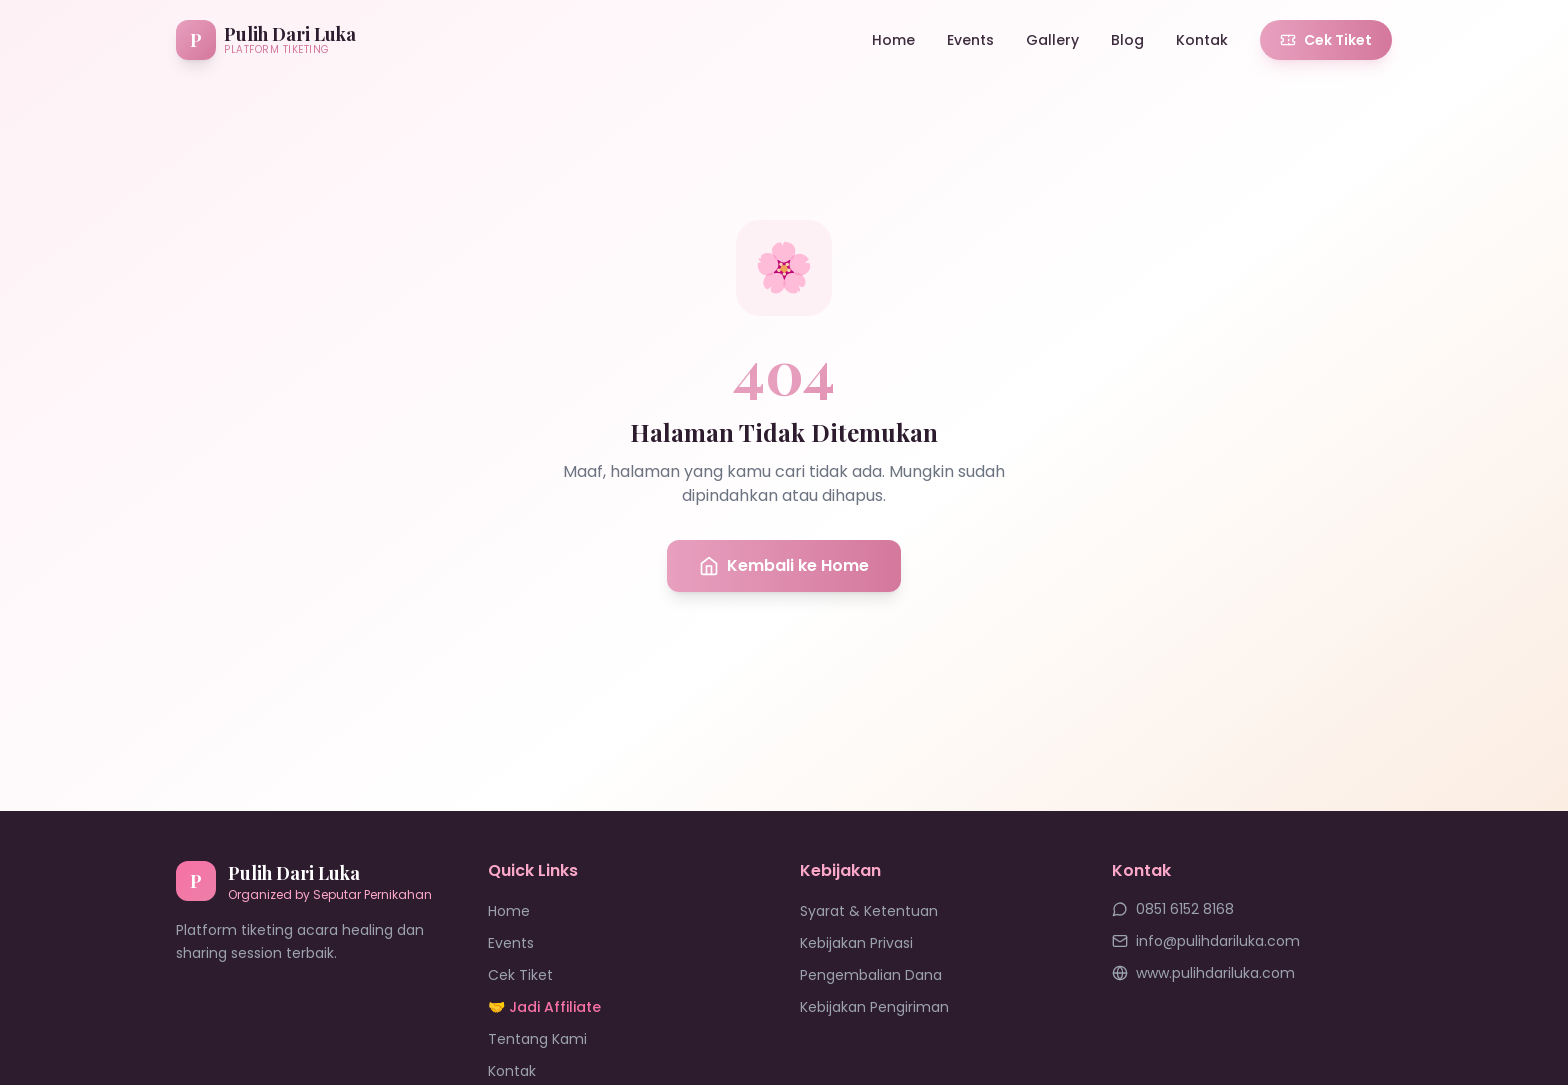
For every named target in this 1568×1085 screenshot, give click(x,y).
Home (893, 40)
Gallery (1052, 40)
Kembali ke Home (784, 565)
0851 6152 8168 (1173, 909)
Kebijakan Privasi (856, 943)
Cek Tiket (1326, 40)
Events (970, 40)
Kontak (1202, 40)
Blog (1127, 40)
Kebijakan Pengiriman (874, 1007)
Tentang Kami (537, 1039)
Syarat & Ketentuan (869, 911)
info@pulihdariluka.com (1206, 941)
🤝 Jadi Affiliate (544, 1007)
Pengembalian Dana (871, 975)
